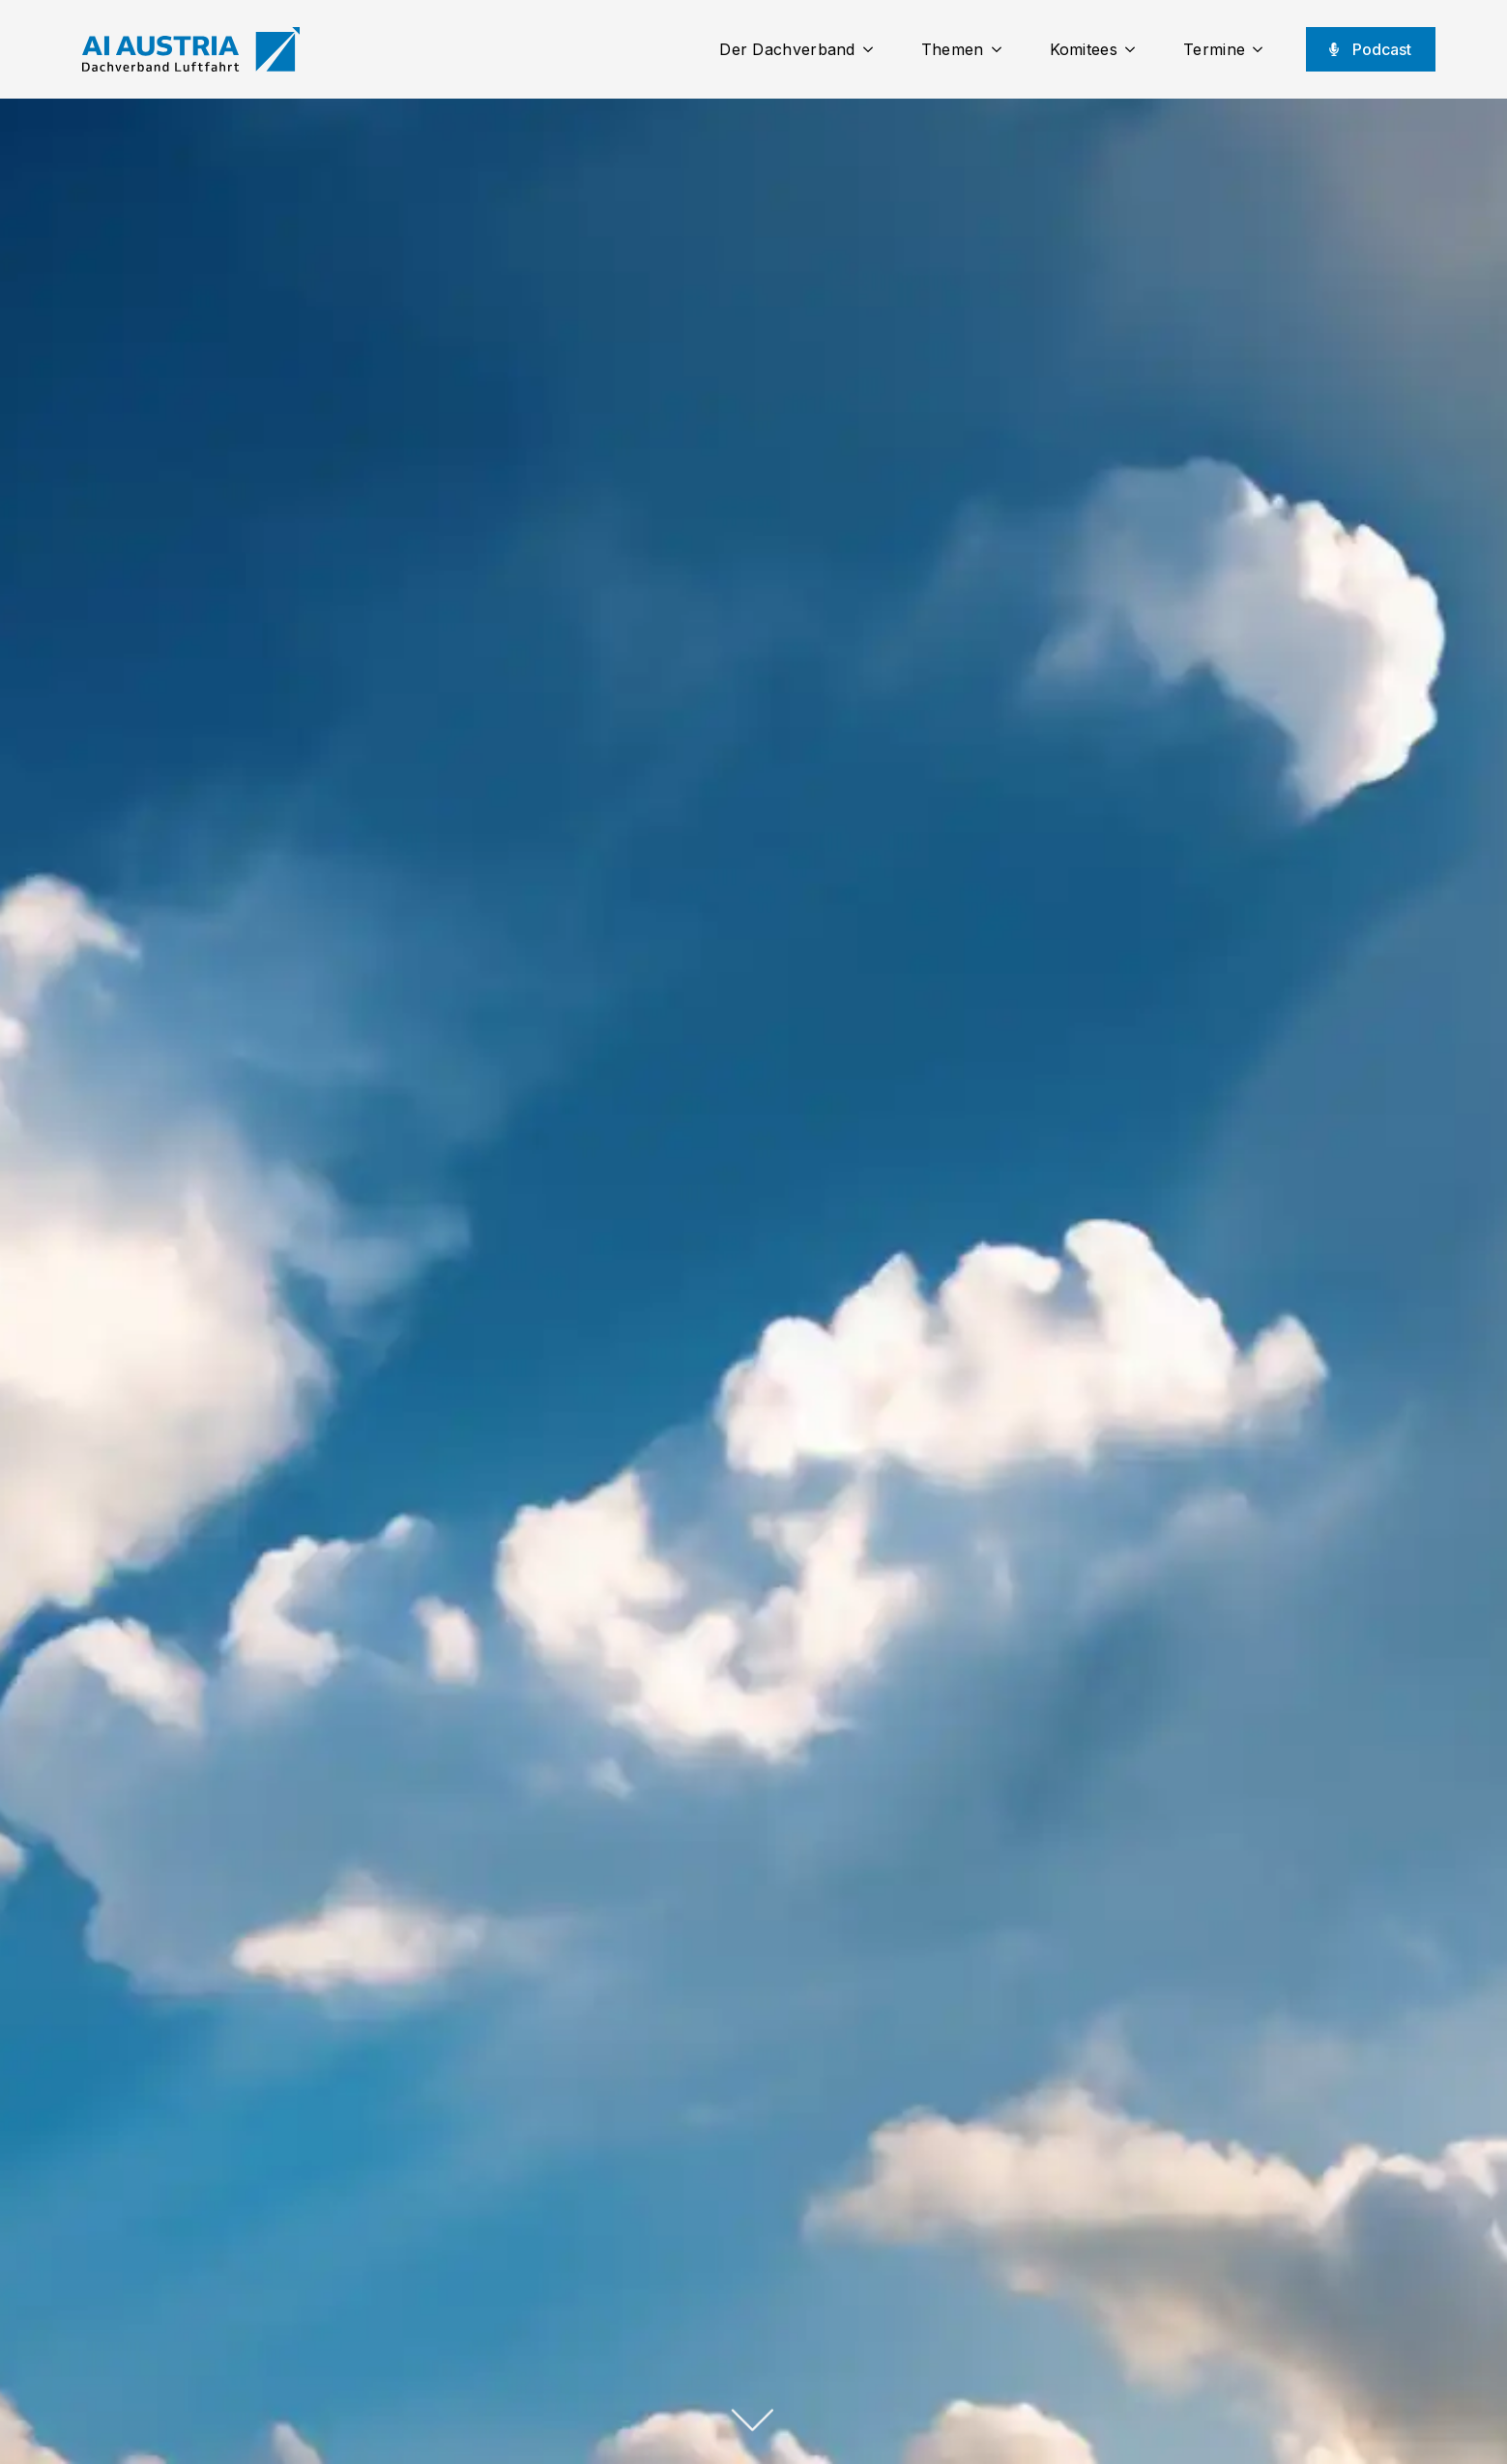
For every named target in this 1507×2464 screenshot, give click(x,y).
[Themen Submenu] (1002, 49)
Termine (1214, 49)
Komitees (1083, 49)
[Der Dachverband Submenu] (873, 49)
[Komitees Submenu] (1135, 49)
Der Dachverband (787, 49)
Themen (952, 49)
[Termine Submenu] (1263, 49)
